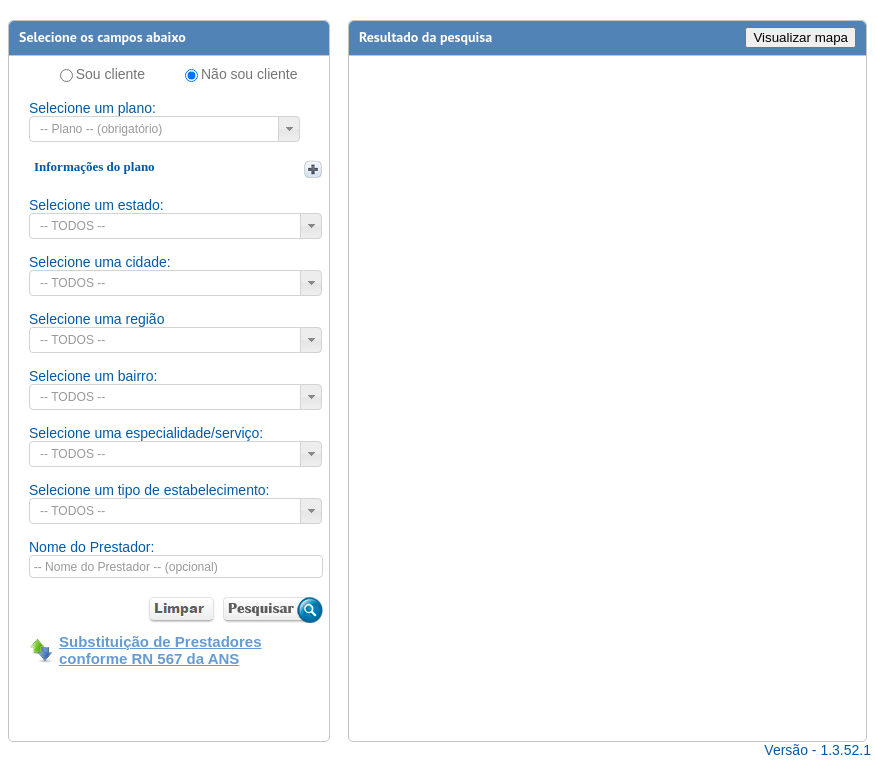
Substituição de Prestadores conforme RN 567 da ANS (160, 650)
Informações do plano (94, 166)
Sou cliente (110, 74)
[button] (289, 129)
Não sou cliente (249, 74)
